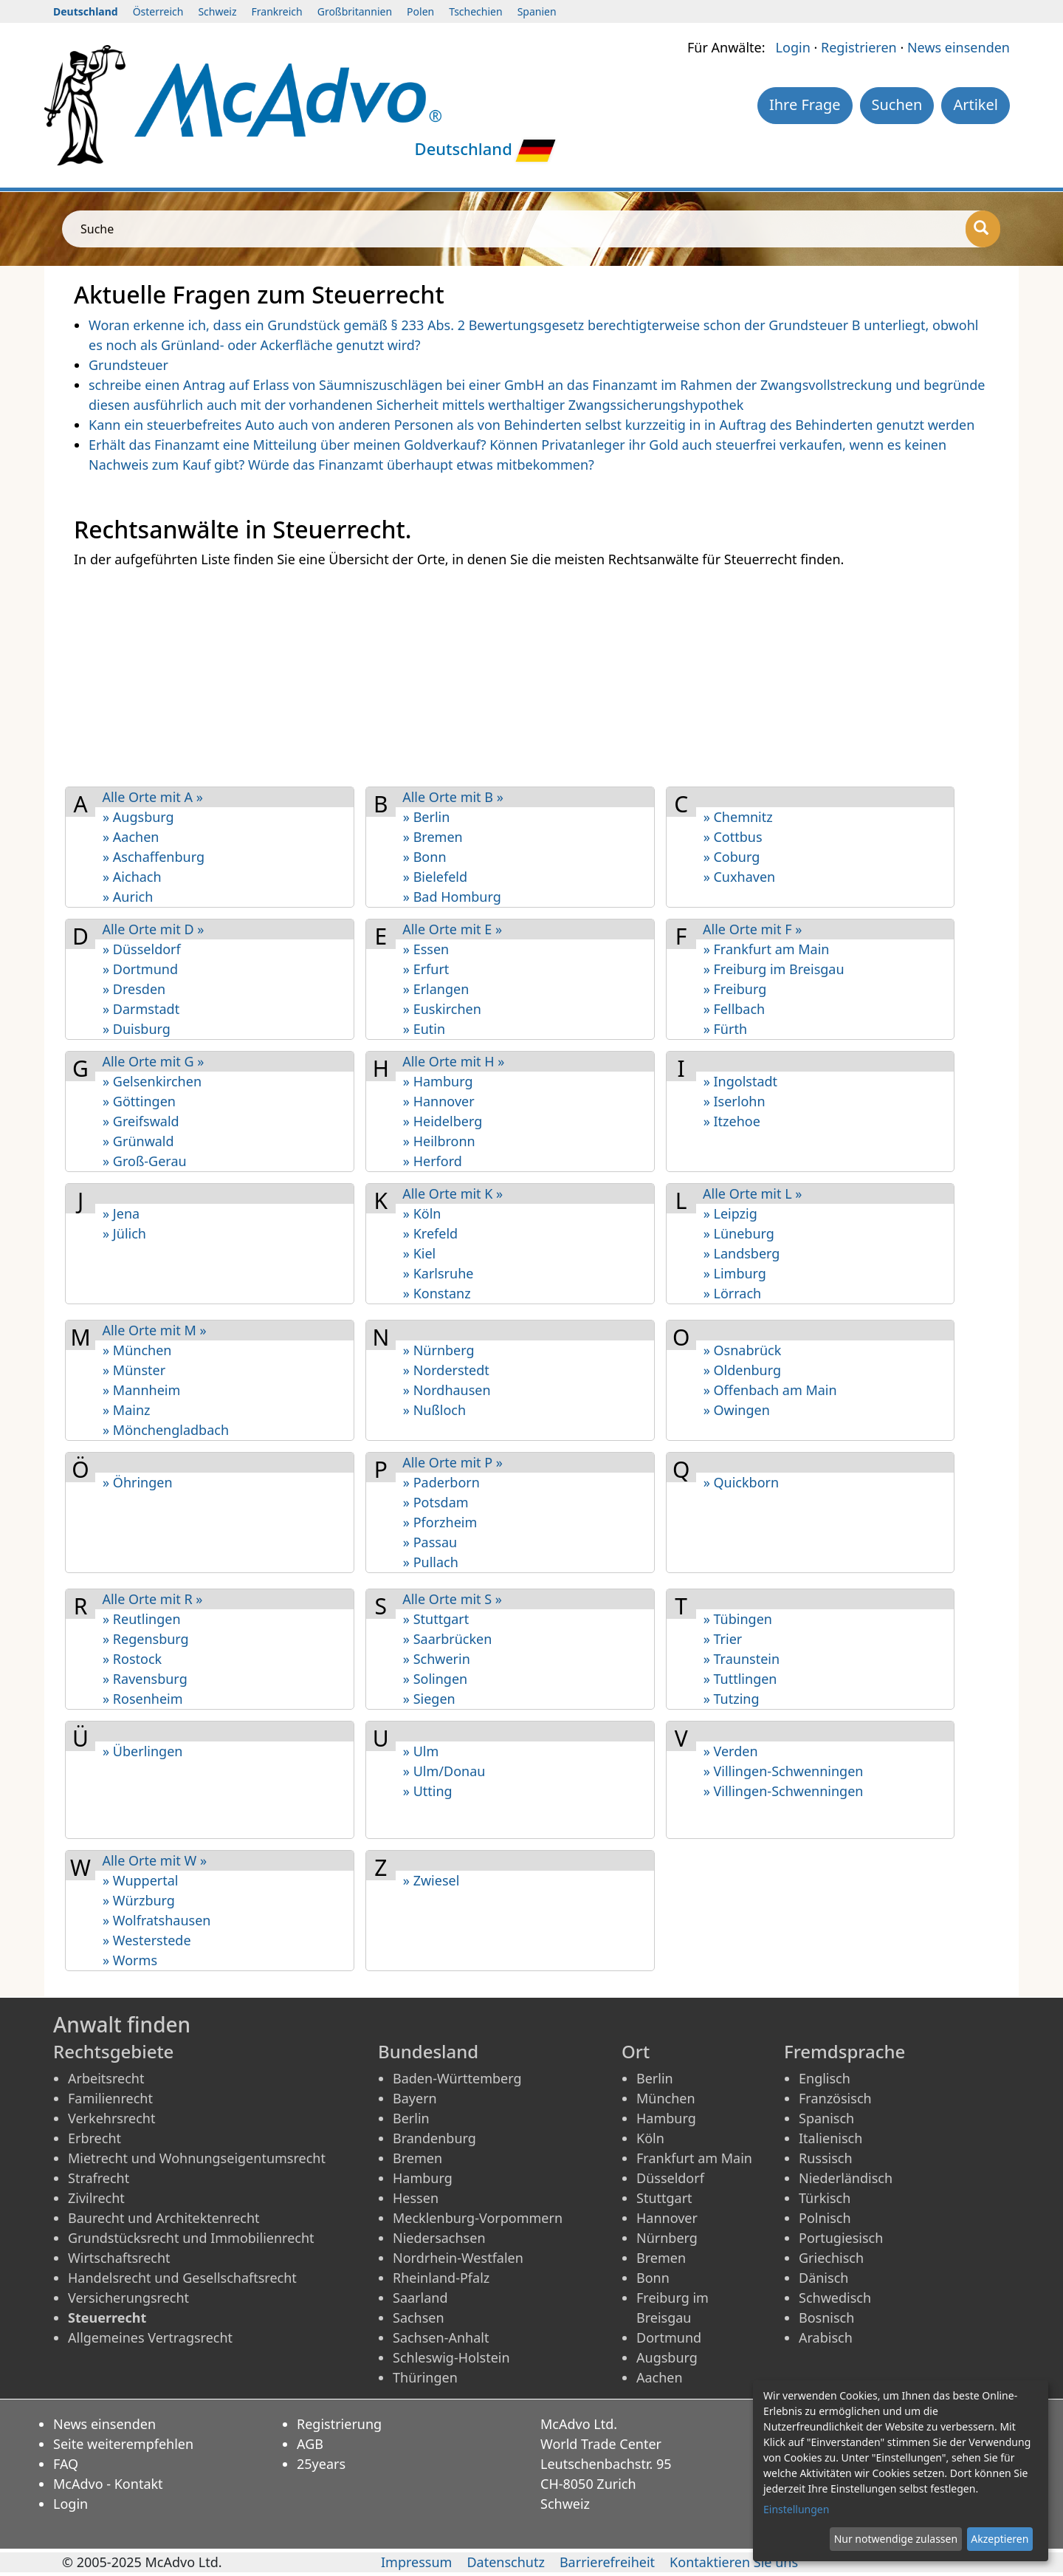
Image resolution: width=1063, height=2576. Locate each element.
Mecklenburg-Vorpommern (478, 2218)
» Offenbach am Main (770, 1390)
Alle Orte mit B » (452, 797)
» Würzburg (139, 1900)
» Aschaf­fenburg (153, 857)
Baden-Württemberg (457, 2078)
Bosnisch (826, 2317)
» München (137, 1350)
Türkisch (824, 2198)
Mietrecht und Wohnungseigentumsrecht (197, 2158)
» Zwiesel (431, 1880)
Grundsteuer (128, 365)
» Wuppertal (141, 1880)
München (665, 2098)
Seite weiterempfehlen (123, 2444)
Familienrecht (110, 2098)
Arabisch (826, 2337)
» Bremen (433, 837)
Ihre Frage (805, 104)
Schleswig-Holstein (451, 2357)
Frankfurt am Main (694, 2158)
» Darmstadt (141, 1009)
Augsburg (667, 2357)
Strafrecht (98, 2178)
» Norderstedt (446, 1370)
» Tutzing (731, 1698)
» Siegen (429, 1698)
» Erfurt (426, 969)
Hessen (415, 2198)
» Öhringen (138, 1482)
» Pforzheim (440, 1522)
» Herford (432, 1161)
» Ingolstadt (740, 1081)
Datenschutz (505, 2562)
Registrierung (339, 2424)
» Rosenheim (143, 1698)
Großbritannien (354, 11)
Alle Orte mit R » (152, 1599)
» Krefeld (430, 1233)
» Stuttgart (436, 1619)
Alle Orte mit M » (154, 1330)
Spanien (537, 11)
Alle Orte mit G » (153, 1061)
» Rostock (132, 1659)
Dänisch (823, 2277)
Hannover (667, 2218)
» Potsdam (436, 1502)
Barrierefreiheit (607, 2562)
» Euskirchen (442, 1009)
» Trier (723, 1639)
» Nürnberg (439, 1350)
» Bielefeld (435, 877)
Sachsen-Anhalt (441, 2337)
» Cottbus (733, 837)
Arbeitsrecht (106, 2078)
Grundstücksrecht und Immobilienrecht (191, 2238)
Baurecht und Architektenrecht (164, 2218)
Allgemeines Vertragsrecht (150, 2337)
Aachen (659, 2377)
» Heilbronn (439, 1141)
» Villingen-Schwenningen (783, 1771)
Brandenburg (434, 2138)
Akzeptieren (999, 2539)
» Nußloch (434, 1410)
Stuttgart (664, 2198)
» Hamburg (438, 1081)
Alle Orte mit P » (452, 1462)
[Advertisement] (517, 676)
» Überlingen (142, 1751)
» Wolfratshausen (156, 1920)
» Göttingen (139, 1101)
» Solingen (435, 1679)
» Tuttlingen (740, 1679)
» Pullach (430, 1562)
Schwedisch (835, 2297)
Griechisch (831, 2258)
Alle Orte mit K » (452, 1193)
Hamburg (423, 2178)
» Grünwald (138, 1141)
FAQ (65, 2464)
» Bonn (425, 857)
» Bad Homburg (452, 896)
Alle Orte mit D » (153, 929)
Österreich (158, 11)
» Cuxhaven (739, 877)
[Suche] (983, 228)
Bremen (417, 2158)
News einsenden (958, 47)
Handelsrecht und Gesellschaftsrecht (182, 2277)
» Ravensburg (145, 1679)
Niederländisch (845, 2178)
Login (793, 47)
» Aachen (131, 837)
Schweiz (217, 11)
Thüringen (425, 2377)
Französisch (835, 2098)
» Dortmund (140, 969)
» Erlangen (436, 989)
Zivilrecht (96, 2198)
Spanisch (826, 2118)
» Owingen (736, 1410)
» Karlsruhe (438, 1273)
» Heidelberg (442, 1121)
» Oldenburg (742, 1370)
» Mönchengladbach (166, 1430)
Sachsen (418, 2317)
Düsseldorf (670, 2178)
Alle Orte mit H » (453, 1061)
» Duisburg (137, 1029)
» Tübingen (737, 1619)
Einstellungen (796, 2509)
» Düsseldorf (142, 949)
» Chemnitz (738, 817)
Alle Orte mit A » (152, 797)
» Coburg (731, 857)
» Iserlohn (734, 1101)
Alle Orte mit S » (452, 1599)
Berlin (411, 2118)
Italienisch (830, 2138)
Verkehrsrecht (111, 2118)
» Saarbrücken (447, 1639)
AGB (310, 2444)
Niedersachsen (439, 2238)
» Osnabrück (742, 1350)
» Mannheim (141, 1390)
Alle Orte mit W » (154, 1860)
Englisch (824, 2078)
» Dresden (134, 989)
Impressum (416, 2562)
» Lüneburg (738, 1233)
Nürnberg (667, 2238)
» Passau (430, 1542)
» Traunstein (741, 1659)
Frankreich (277, 11)
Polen (420, 11)
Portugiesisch (841, 2238)
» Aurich (128, 896)
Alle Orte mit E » (452, 929)
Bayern (415, 2098)
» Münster (134, 1370)
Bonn (653, 2277)
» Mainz (127, 1410)
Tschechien (475, 11)
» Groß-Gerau (145, 1161)
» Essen (426, 949)
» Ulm (420, 1751)
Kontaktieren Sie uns (734, 2562)
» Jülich (124, 1233)
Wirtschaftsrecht (119, 2258)
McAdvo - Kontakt (108, 2484)
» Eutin (424, 1029)
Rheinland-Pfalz (441, 2277)
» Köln (422, 1213)
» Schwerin (436, 1659)
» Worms (130, 1960)
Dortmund (668, 2337)
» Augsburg (138, 817)
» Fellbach (734, 1009)
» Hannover (439, 1101)
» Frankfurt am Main (766, 949)
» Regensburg (146, 1639)
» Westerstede (147, 1940)
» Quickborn (741, 1482)
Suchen (897, 104)
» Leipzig (730, 1213)
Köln (650, 2138)
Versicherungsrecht (128, 2297)
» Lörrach (732, 1293)
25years (321, 2464)
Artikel (975, 104)
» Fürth (725, 1029)
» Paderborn (441, 1482)
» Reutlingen (142, 1619)
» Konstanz (437, 1293)
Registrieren (859, 47)
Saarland (420, 2297)
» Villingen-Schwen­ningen (783, 1791)
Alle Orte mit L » (752, 1193)
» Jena (121, 1213)
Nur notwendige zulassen (895, 2539)
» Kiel (419, 1253)
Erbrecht (94, 2138)
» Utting (428, 1791)
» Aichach (132, 877)
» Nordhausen (447, 1390)
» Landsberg (741, 1253)
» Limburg (734, 1273)
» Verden (730, 1751)
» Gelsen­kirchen (152, 1081)
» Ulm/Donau (444, 1771)
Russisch (826, 2158)
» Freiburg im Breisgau (773, 969)
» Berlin (426, 817)
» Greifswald (141, 1121)
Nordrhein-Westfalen (458, 2258)
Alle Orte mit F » (752, 929)
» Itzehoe (731, 1121)
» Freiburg (735, 989)
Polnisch (825, 2218)
